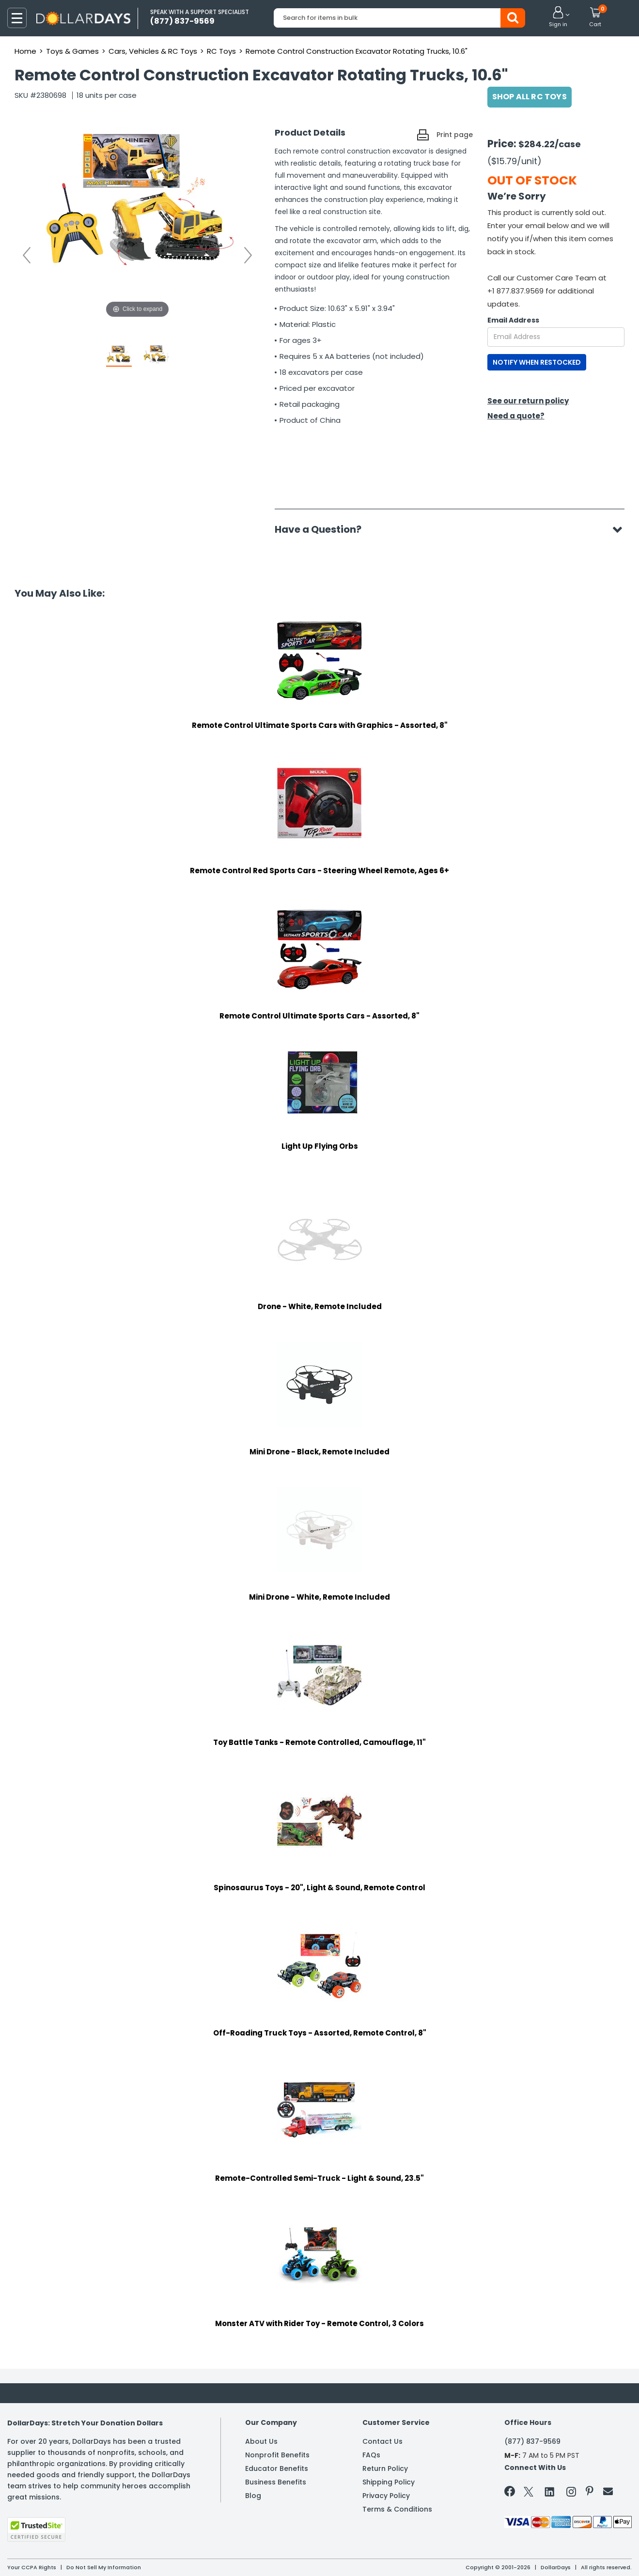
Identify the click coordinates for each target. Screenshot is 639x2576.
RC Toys (221, 51)
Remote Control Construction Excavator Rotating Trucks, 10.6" (357, 51)
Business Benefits (275, 2482)
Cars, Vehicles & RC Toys (153, 51)
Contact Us (382, 2441)
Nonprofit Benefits (277, 2455)
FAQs (371, 2455)
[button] (558, 17)
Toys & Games (72, 51)
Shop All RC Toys (529, 96)
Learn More (552, 2555)
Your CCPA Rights (31, 2567)
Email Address (513, 320)
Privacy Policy (386, 2495)
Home (25, 51)
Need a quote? (516, 416)
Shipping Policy (388, 2482)
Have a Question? (323, 529)
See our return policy (528, 401)
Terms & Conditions (397, 2509)
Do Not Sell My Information (103, 2567)
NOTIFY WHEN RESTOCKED (537, 362)
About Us (261, 2441)
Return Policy (385, 2468)
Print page (454, 134)
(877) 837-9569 (532, 2441)
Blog (253, 2495)
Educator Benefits (276, 2468)
